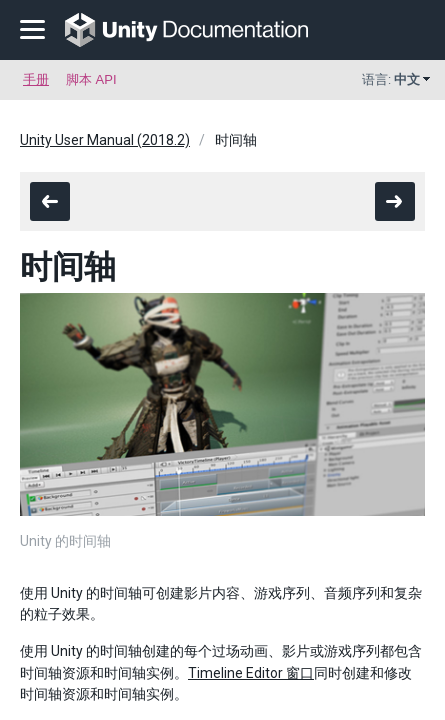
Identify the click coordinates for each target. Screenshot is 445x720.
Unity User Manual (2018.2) (105, 140)
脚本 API (91, 79)
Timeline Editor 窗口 (251, 673)
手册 (36, 79)
